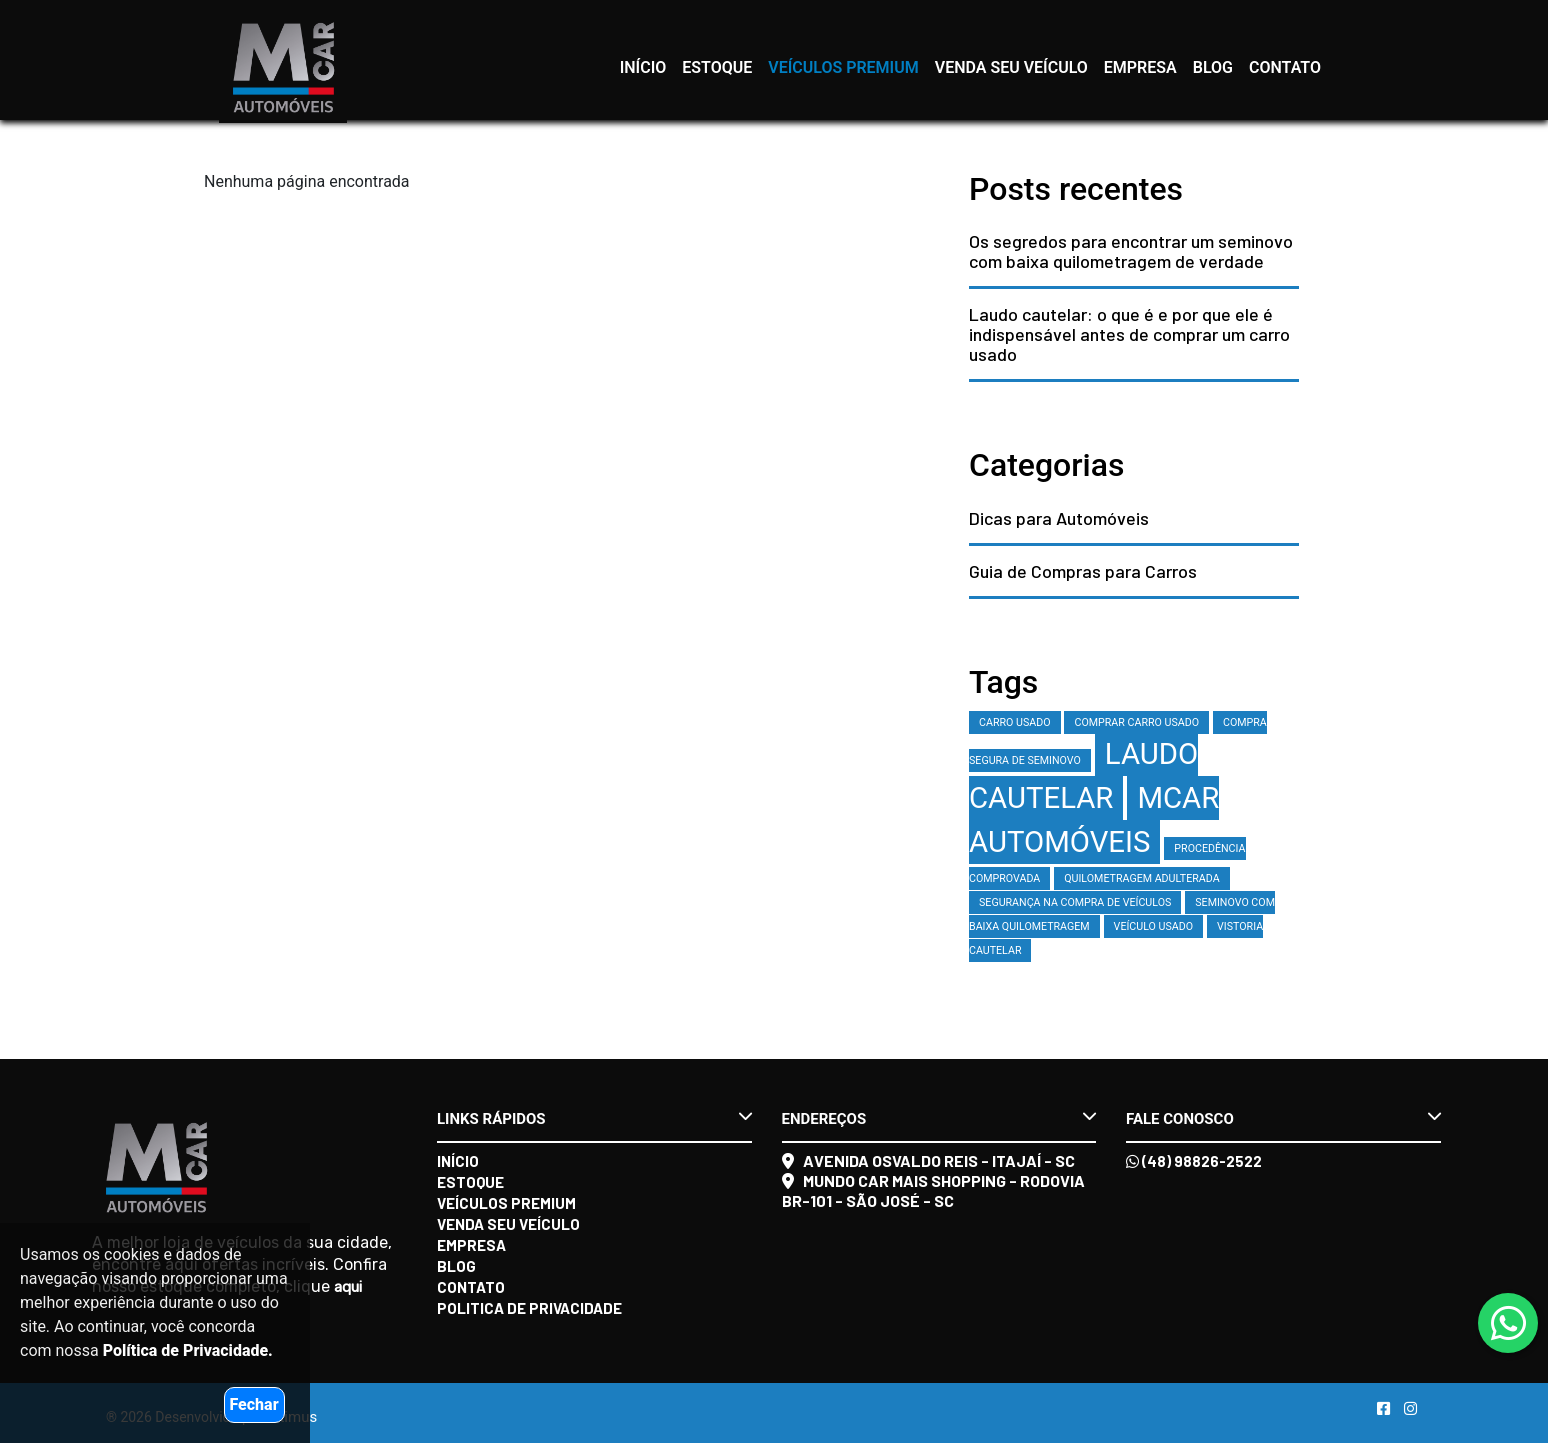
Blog (1213, 67)
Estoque (717, 67)
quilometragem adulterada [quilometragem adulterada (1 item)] (1141, 878)
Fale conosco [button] (1283, 1118)
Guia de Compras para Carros (1083, 571)
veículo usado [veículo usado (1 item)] (1153, 926)
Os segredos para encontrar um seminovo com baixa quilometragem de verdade (1131, 251)
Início (643, 67)
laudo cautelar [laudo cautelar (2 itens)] (1083, 776)
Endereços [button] (939, 1118)
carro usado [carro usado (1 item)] (1015, 722)
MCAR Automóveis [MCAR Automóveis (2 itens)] (1094, 820)
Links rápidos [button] (594, 1118)
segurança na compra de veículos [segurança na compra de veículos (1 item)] (1075, 902)
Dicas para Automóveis (1059, 518)
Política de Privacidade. (188, 1350)
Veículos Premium (843, 67)
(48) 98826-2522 (1194, 1161)
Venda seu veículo (1011, 67)
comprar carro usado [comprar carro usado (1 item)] (1136, 722)
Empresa (1140, 67)
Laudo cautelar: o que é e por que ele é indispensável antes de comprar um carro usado (1129, 334)
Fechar (254, 1404)
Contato (1285, 67)
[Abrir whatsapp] (1508, 1324)
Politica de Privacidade (529, 1308)
